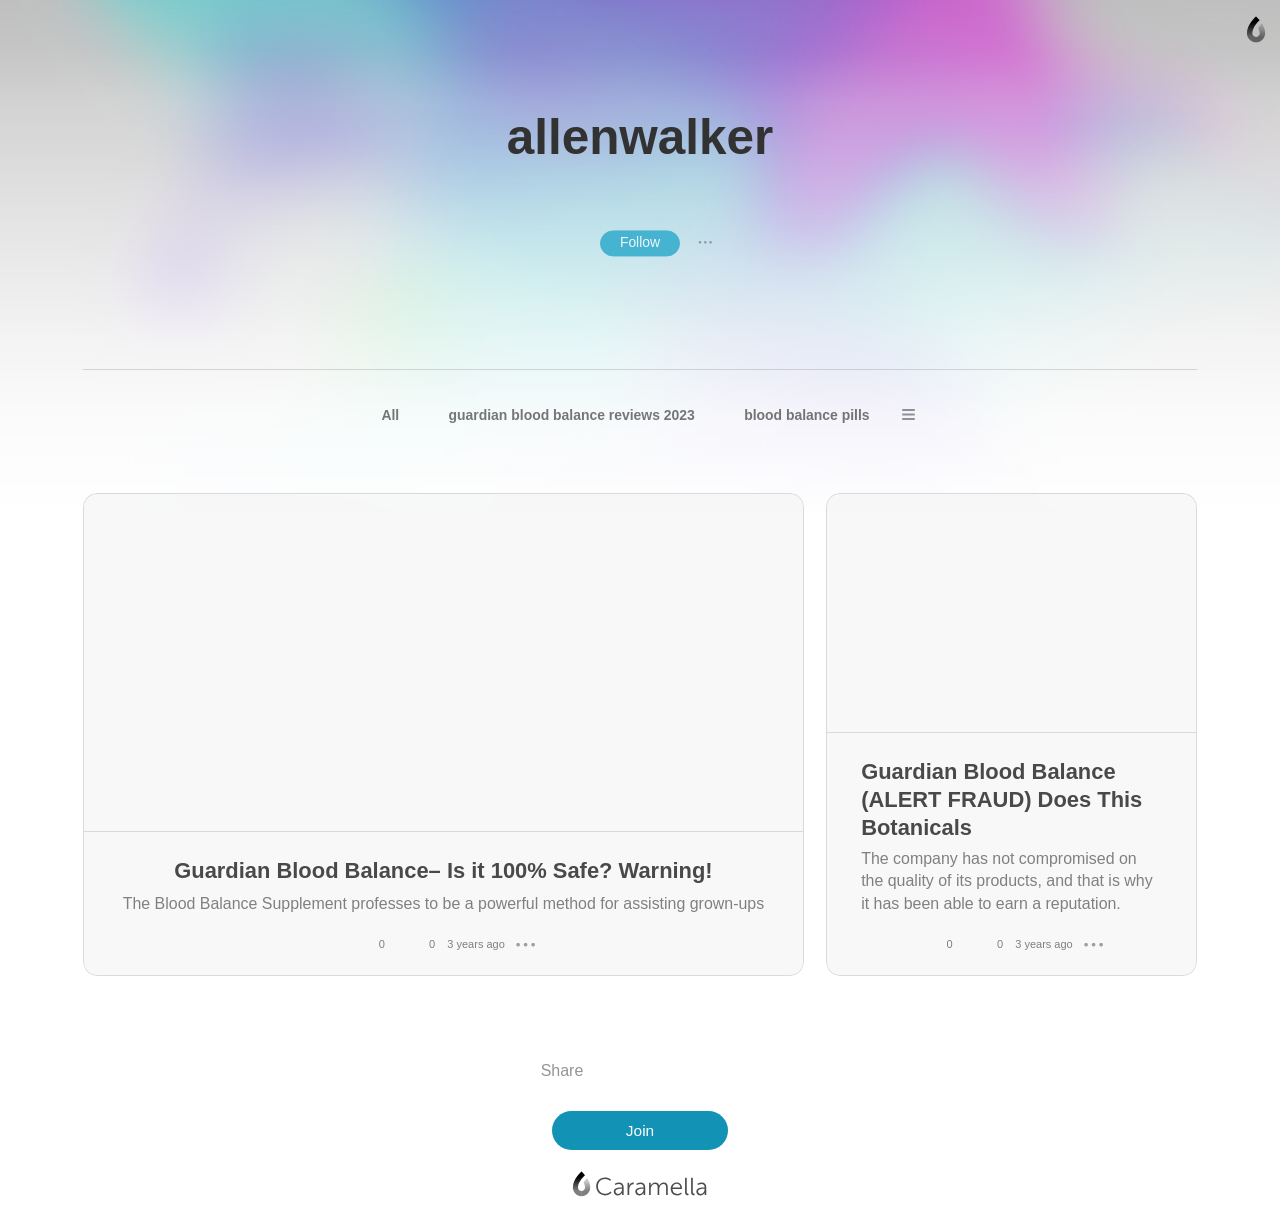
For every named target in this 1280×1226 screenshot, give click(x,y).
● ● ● (705, 243)
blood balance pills (806, 415)
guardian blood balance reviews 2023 (572, 415)
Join (640, 1130)
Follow (640, 242)
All (390, 415)
